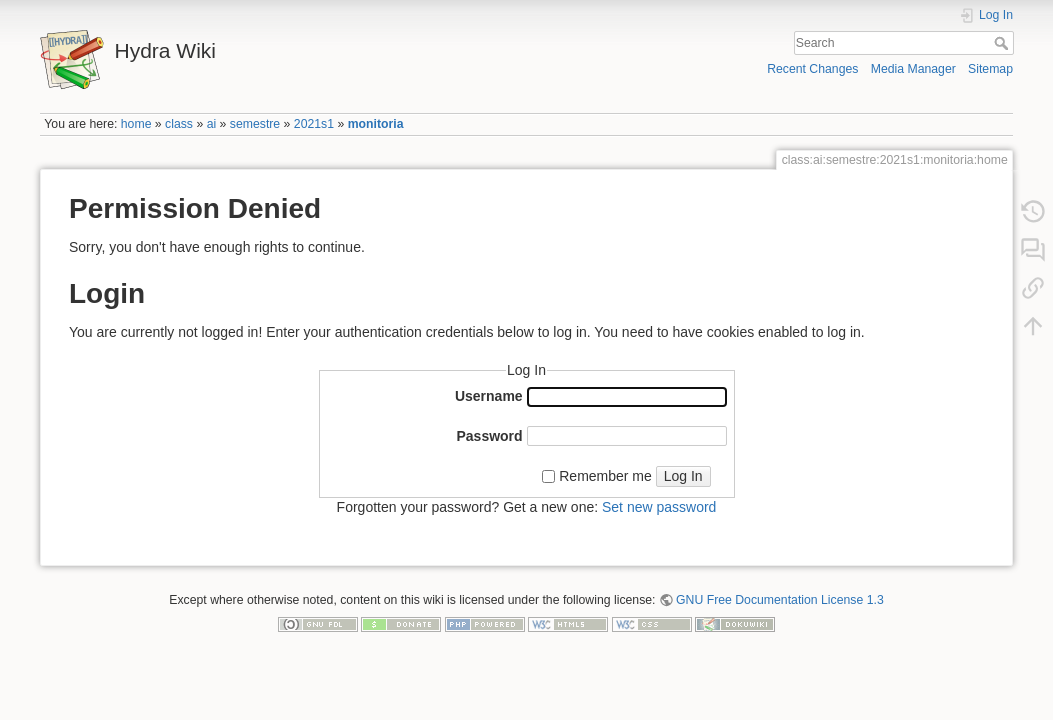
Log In (683, 476)
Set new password (659, 507)
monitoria (376, 124)
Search (1003, 43)
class (179, 124)
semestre (255, 124)
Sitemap (990, 69)
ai (212, 124)
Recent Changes (812, 69)
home (136, 124)
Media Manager (913, 69)
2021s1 (314, 124)
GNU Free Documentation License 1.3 (780, 600)
